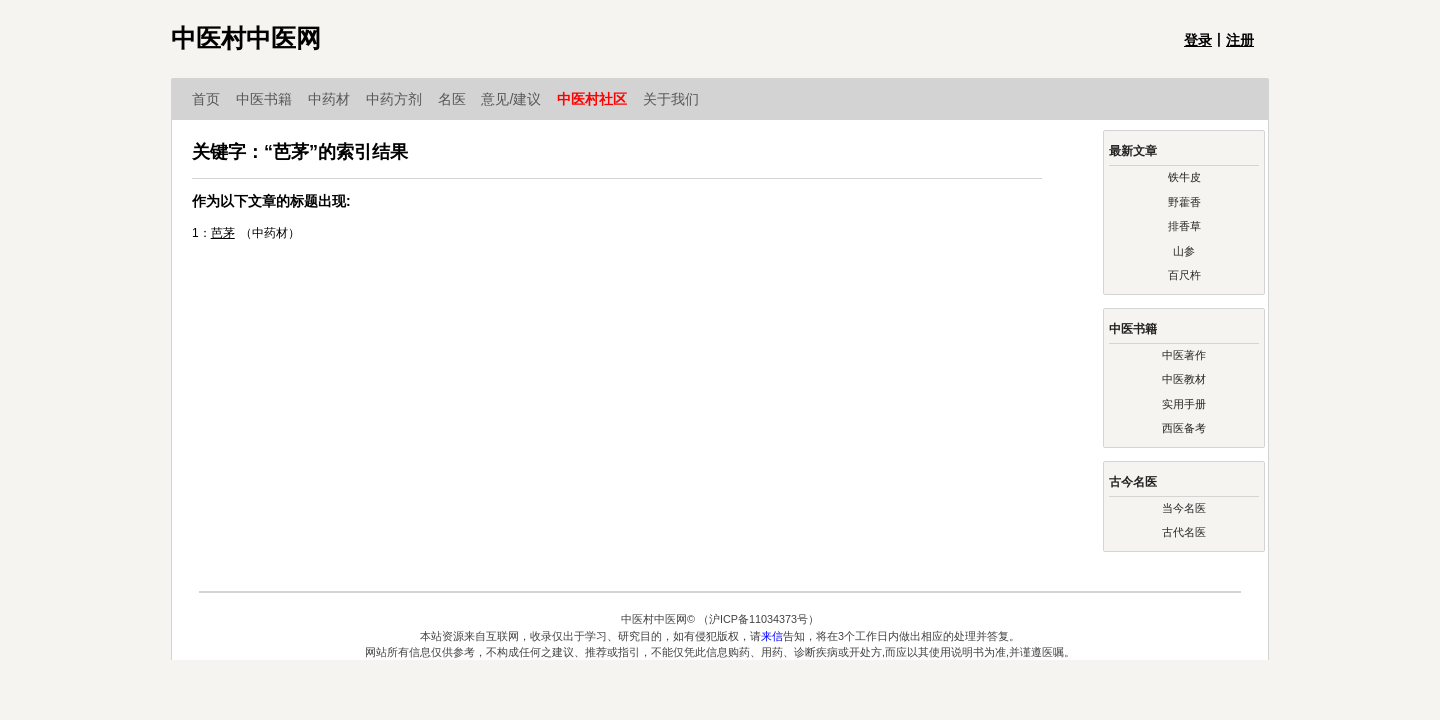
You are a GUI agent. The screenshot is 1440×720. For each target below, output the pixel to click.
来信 (772, 636)
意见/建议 (519, 99)
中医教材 (1184, 379)
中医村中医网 (246, 38)
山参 (1184, 251)
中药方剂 (402, 99)
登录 (1198, 40)
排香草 (1184, 226)
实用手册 (1184, 404)
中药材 (337, 99)
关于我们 (671, 99)
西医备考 (1184, 428)
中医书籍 (272, 99)
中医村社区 (600, 99)
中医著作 (1184, 355)
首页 (214, 99)
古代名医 (1184, 532)
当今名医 (1184, 508)
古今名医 (1133, 482)
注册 (1240, 40)
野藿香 (1184, 202)
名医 (460, 99)
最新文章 (1133, 151)
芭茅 (223, 233)
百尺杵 (1184, 275)
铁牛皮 (1184, 177)
